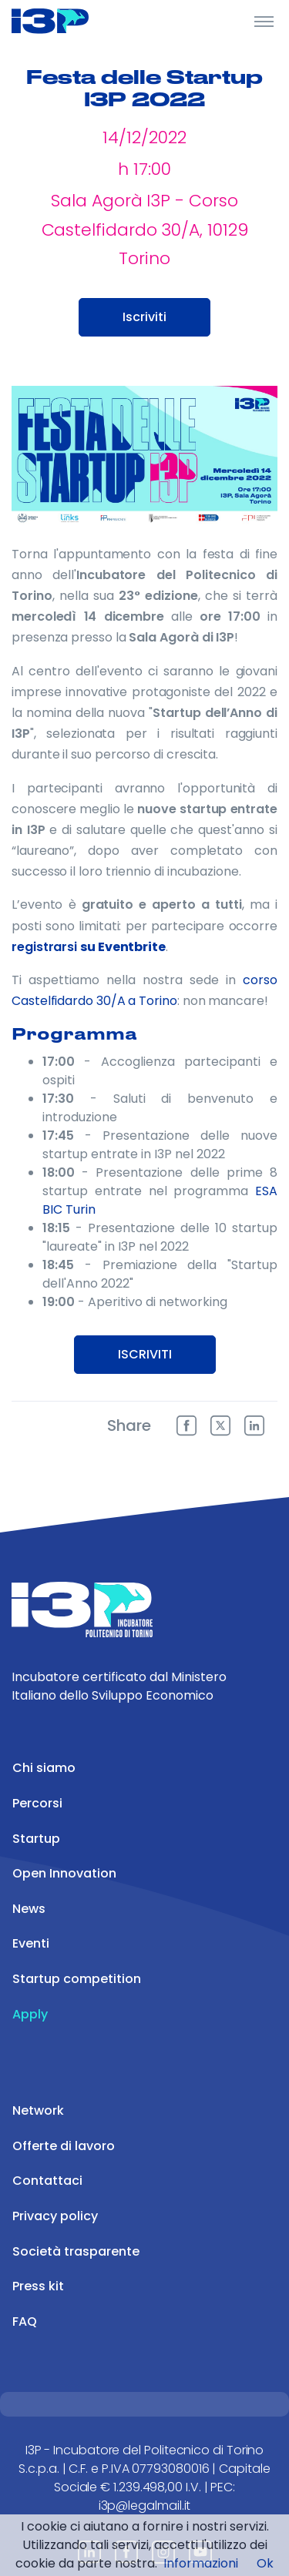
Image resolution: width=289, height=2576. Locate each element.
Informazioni (200, 2563)
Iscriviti (144, 317)
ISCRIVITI (145, 1354)
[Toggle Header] (263, 21)
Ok (265, 2563)
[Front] (69, 21)
